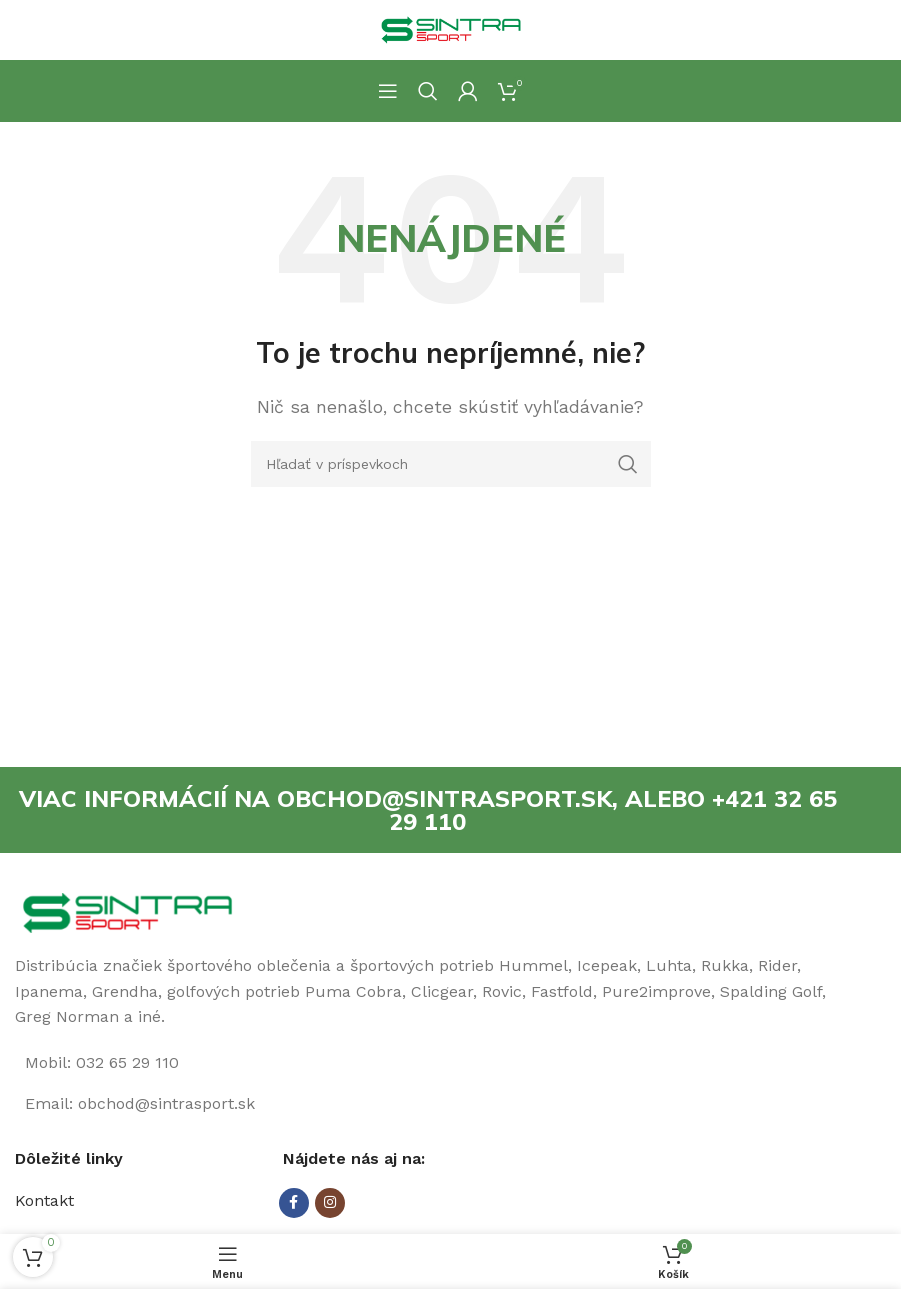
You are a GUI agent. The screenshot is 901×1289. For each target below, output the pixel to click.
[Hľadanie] (428, 91)
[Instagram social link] (330, 1204)
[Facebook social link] (294, 1204)
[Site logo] (451, 28)
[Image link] (127, 913)
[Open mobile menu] (388, 91)
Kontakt (44, 1201)
